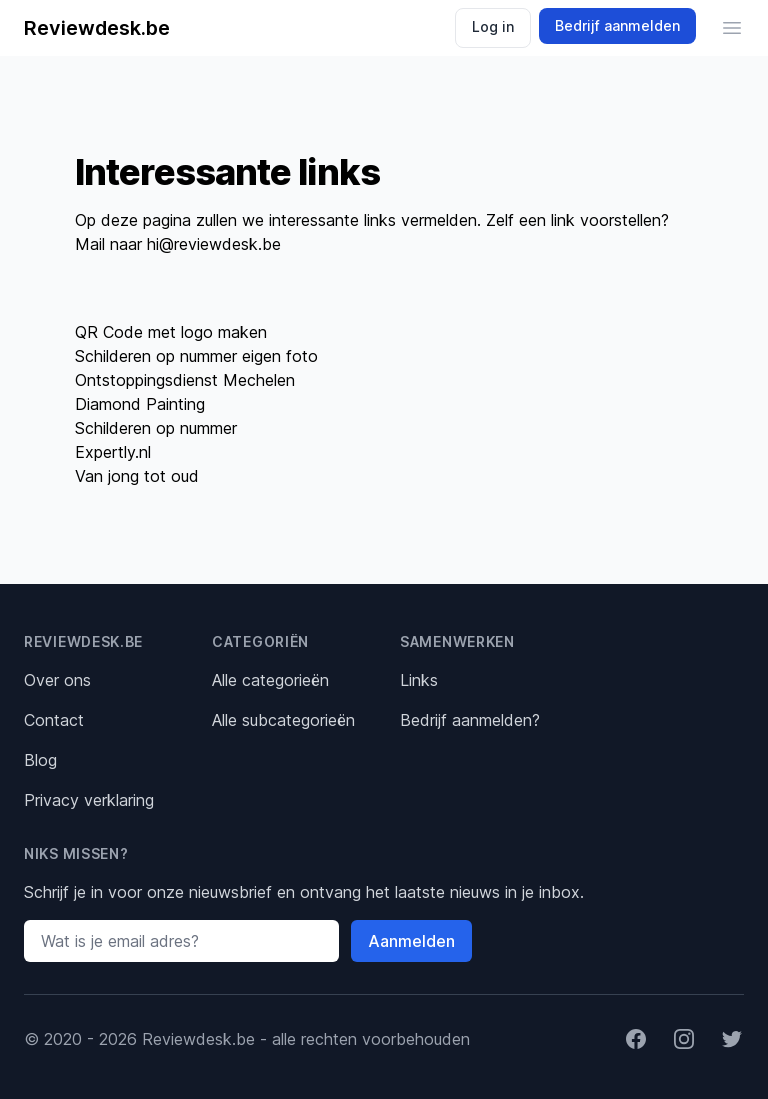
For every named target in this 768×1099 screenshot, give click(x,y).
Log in (493, 26)
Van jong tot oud (137, 476)
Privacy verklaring (89, 800)
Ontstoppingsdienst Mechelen (185, 380)
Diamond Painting (140, 404)
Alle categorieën (270, 680)
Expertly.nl (113, 452)
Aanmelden (411, 941)
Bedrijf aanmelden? (470, 720)
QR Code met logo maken (171, 332)
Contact (54, 720)
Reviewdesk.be (97, 28)
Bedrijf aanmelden (617, 25)
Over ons (57, 680)
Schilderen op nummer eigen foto (196, 356)
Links (419, 680)
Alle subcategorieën (283, 720)
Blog (40, 760)
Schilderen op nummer (156, 428)
